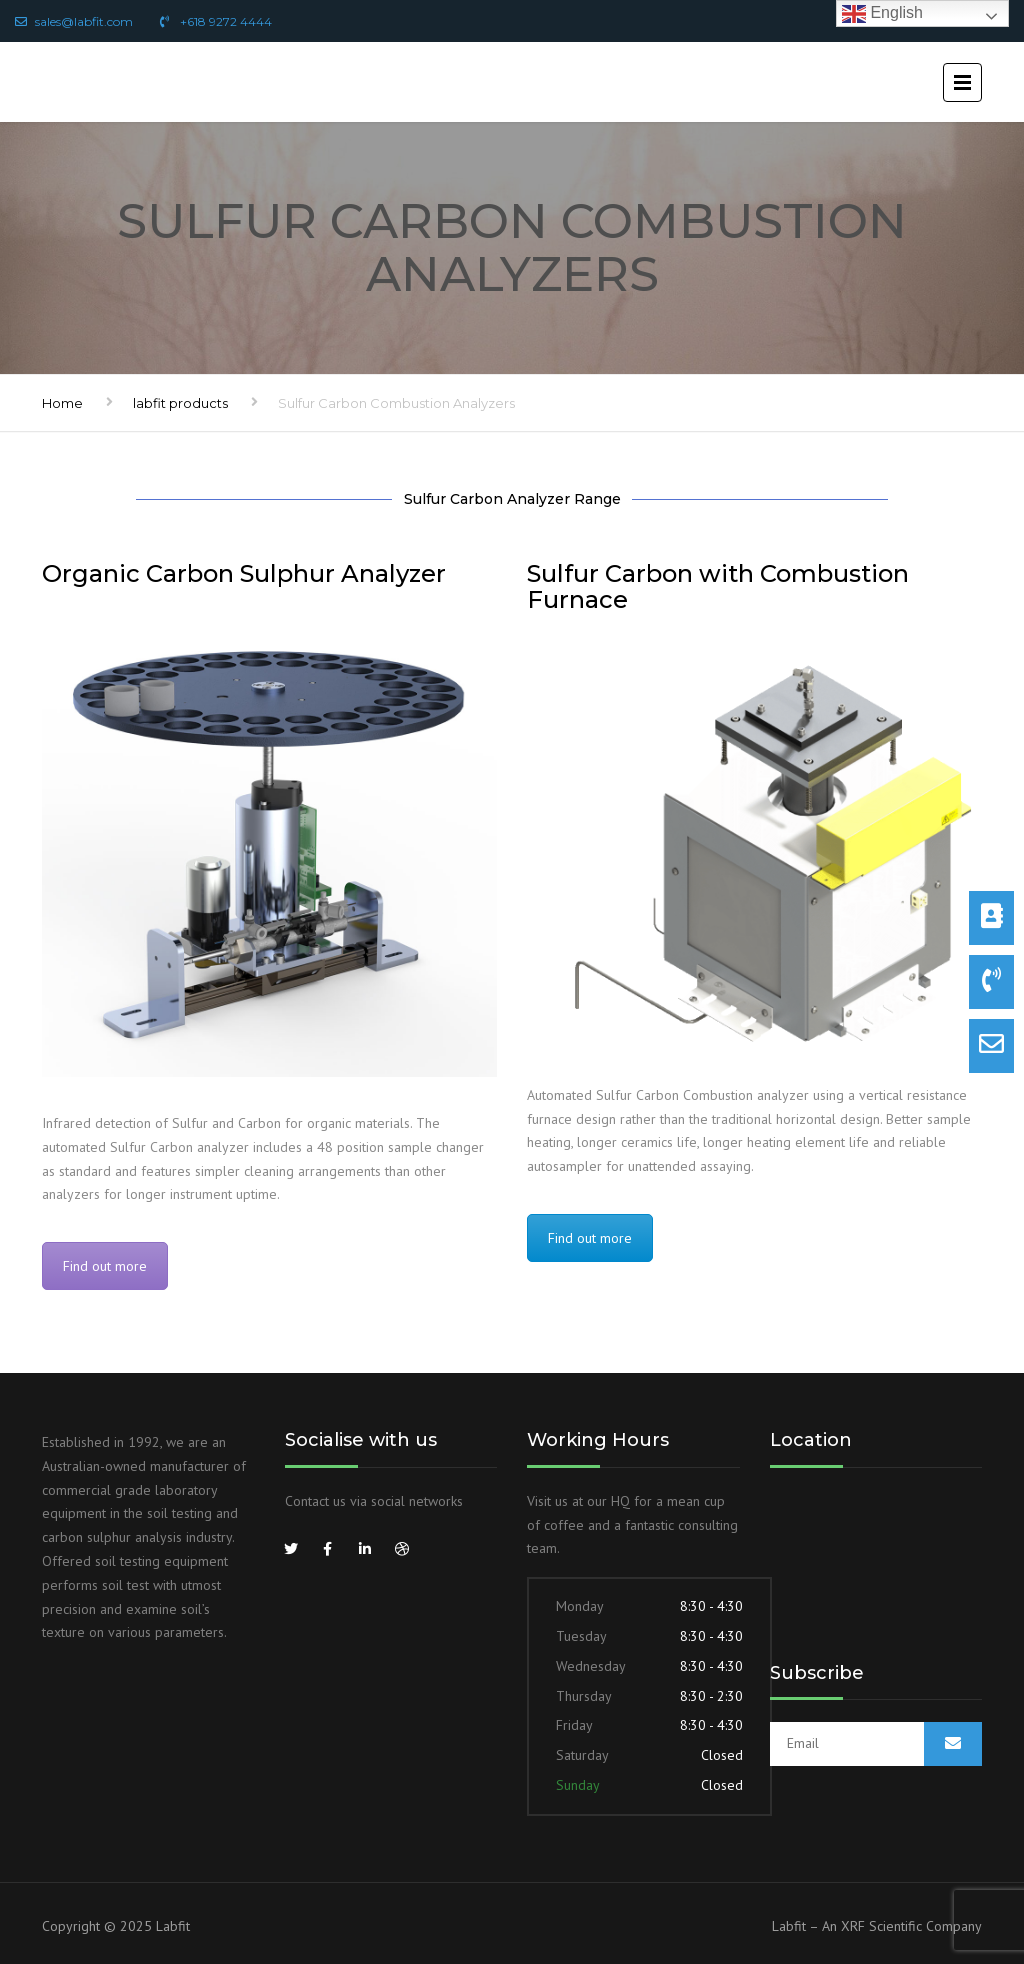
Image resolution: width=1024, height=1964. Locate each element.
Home (62, 403)
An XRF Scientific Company (902, 1926)
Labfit (173, 1926)
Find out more (105, 1266)
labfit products (180, 403)
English (882, 13)
